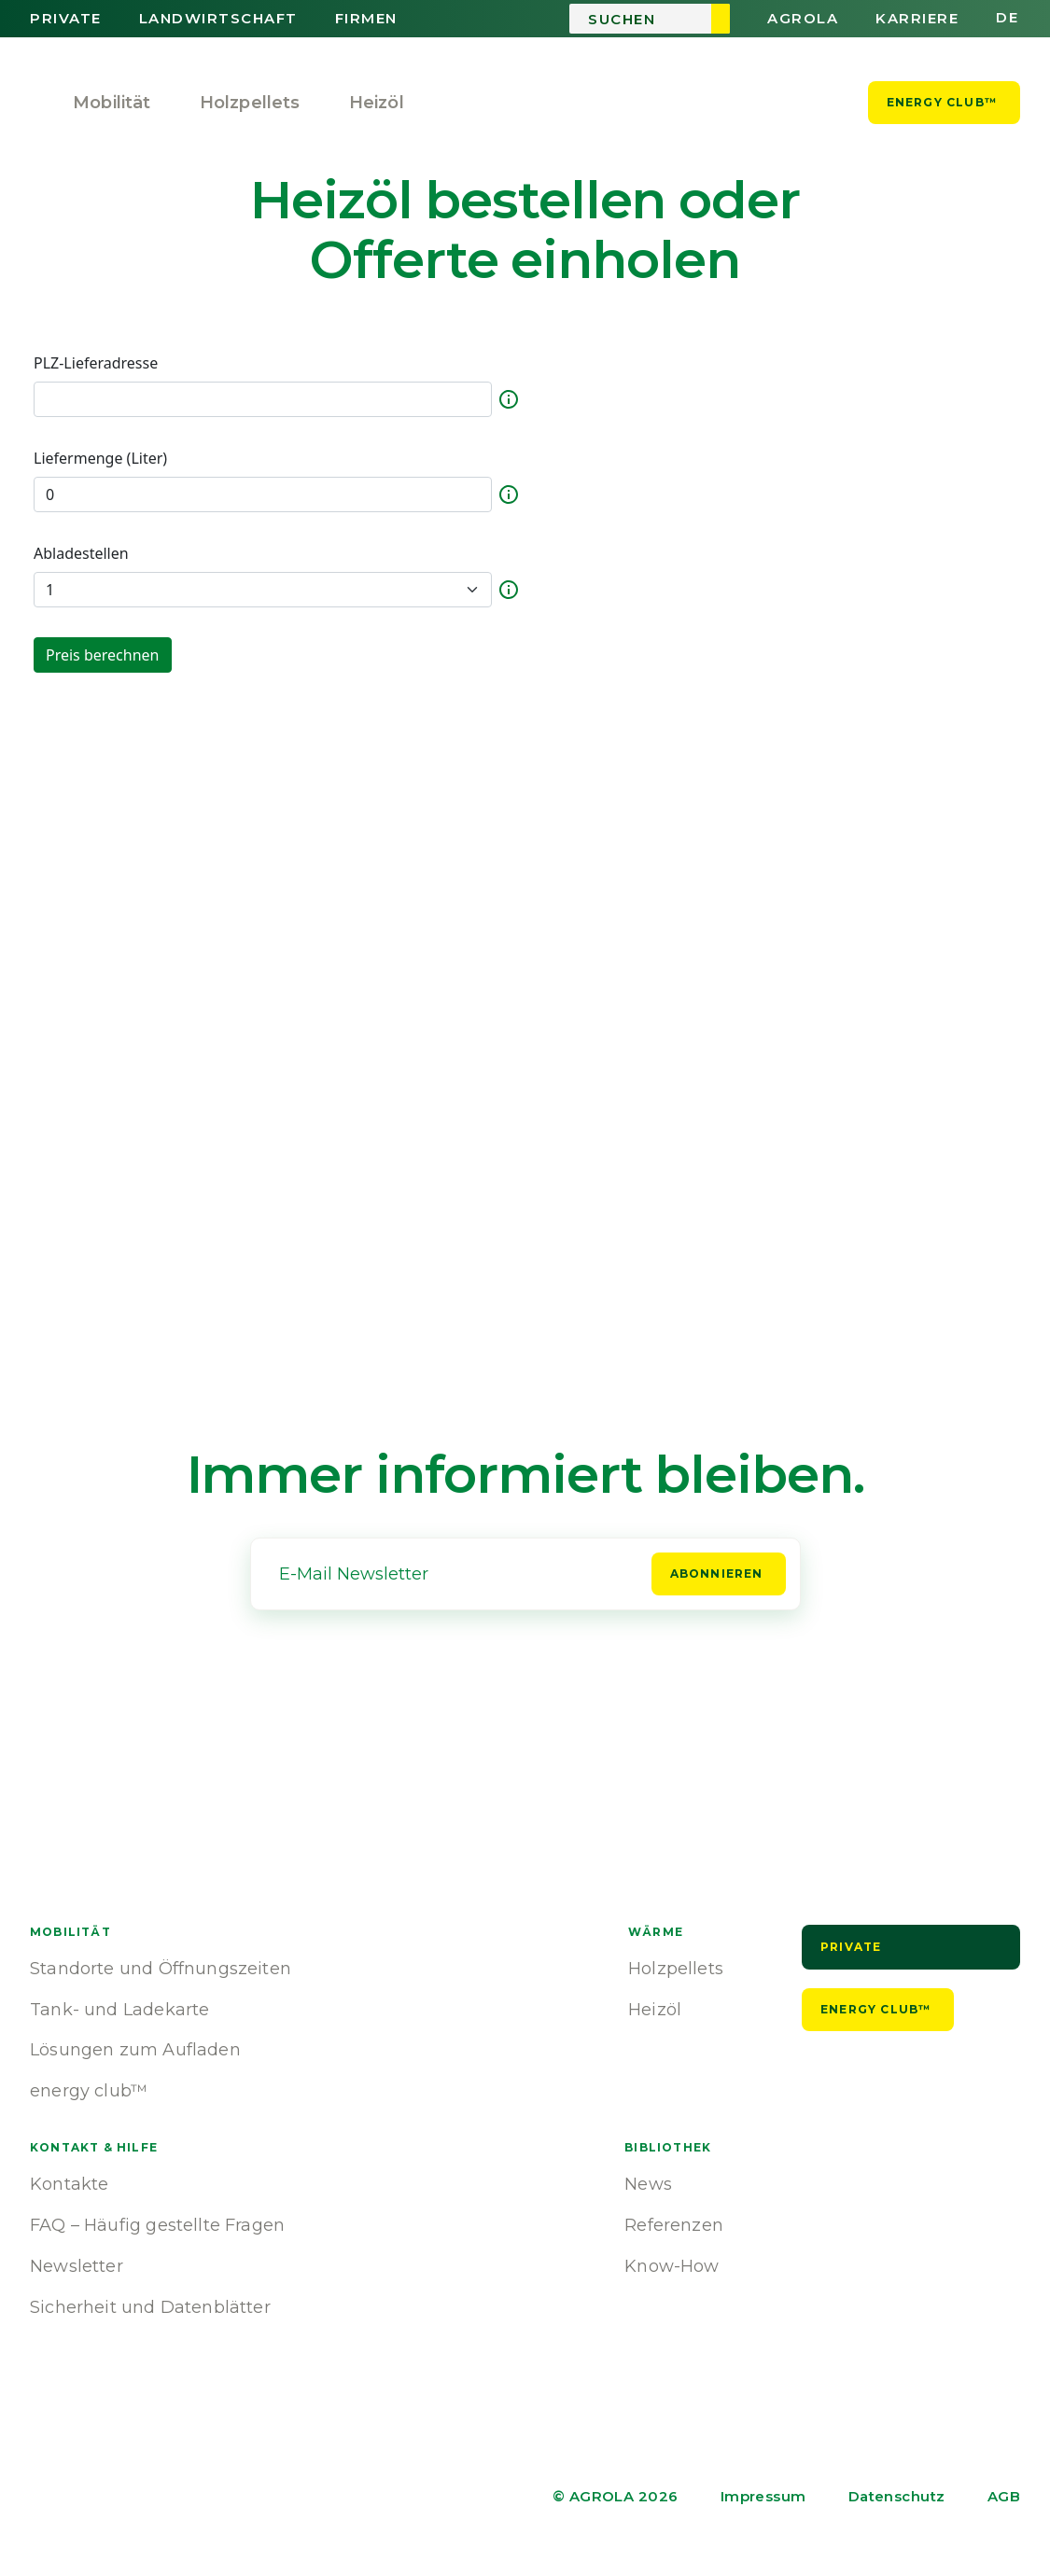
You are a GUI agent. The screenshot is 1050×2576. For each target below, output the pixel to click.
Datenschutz (896, 2496)
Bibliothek (667, 2147)
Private (66, 19)
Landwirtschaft (218, 19)
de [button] (1007, 18)
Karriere (917, 19)
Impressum (763, 2496)
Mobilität (112, 102)
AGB (1003, 2496)
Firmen (366, 19)
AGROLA (802, 19)
